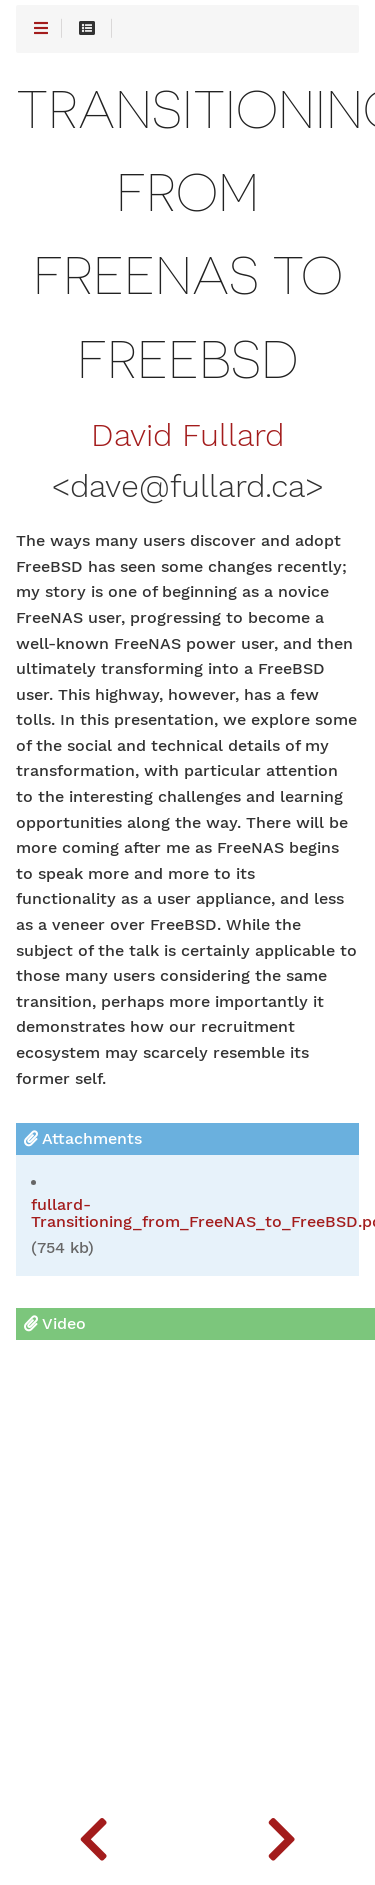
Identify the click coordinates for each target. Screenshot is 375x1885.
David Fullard (187, 436)
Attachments (83, 1138)
